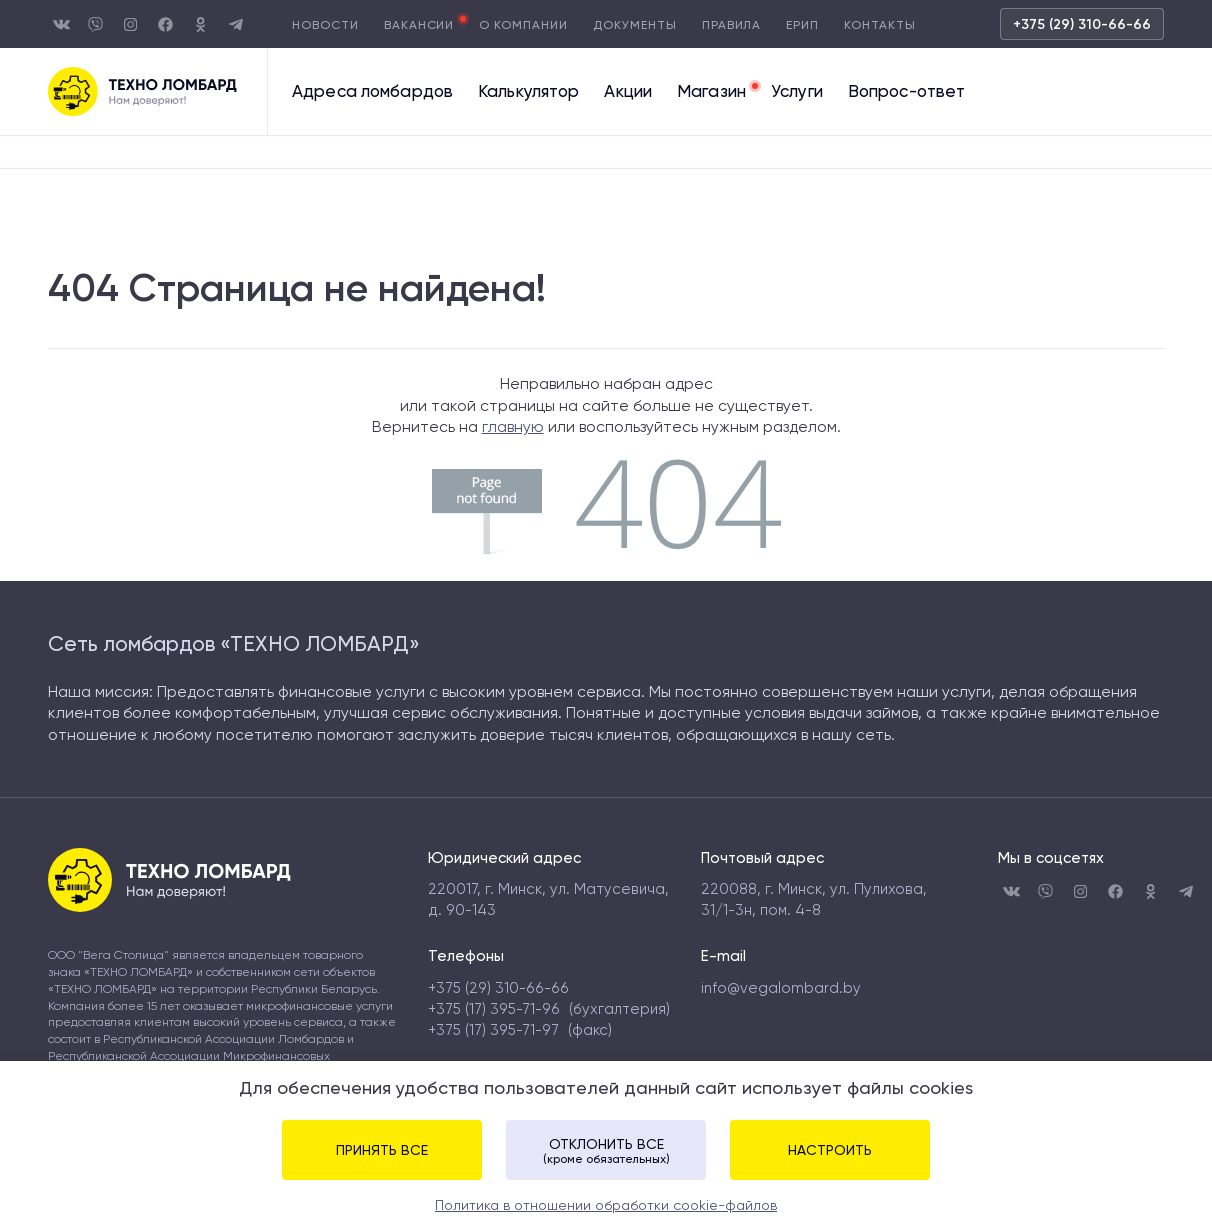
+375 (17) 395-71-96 (494, 1009)
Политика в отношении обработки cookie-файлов (606, 1205)
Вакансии (419, 25)
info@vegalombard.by (781, 988)
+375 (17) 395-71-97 (493, 1030)
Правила (732, 25)
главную (513, 427)
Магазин (711, 91)
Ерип (802, 25)
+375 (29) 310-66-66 (1082, 24)
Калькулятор (528, 91)
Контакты (880, 25)
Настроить (830, 1150)
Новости (325, 25)
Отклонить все (606, 1151)
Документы (635, 25)
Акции (628, 91)
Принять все (382, 1150)
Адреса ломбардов (372, 91)
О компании (523, 25)
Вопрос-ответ (907, 91)
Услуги (797, 91)
